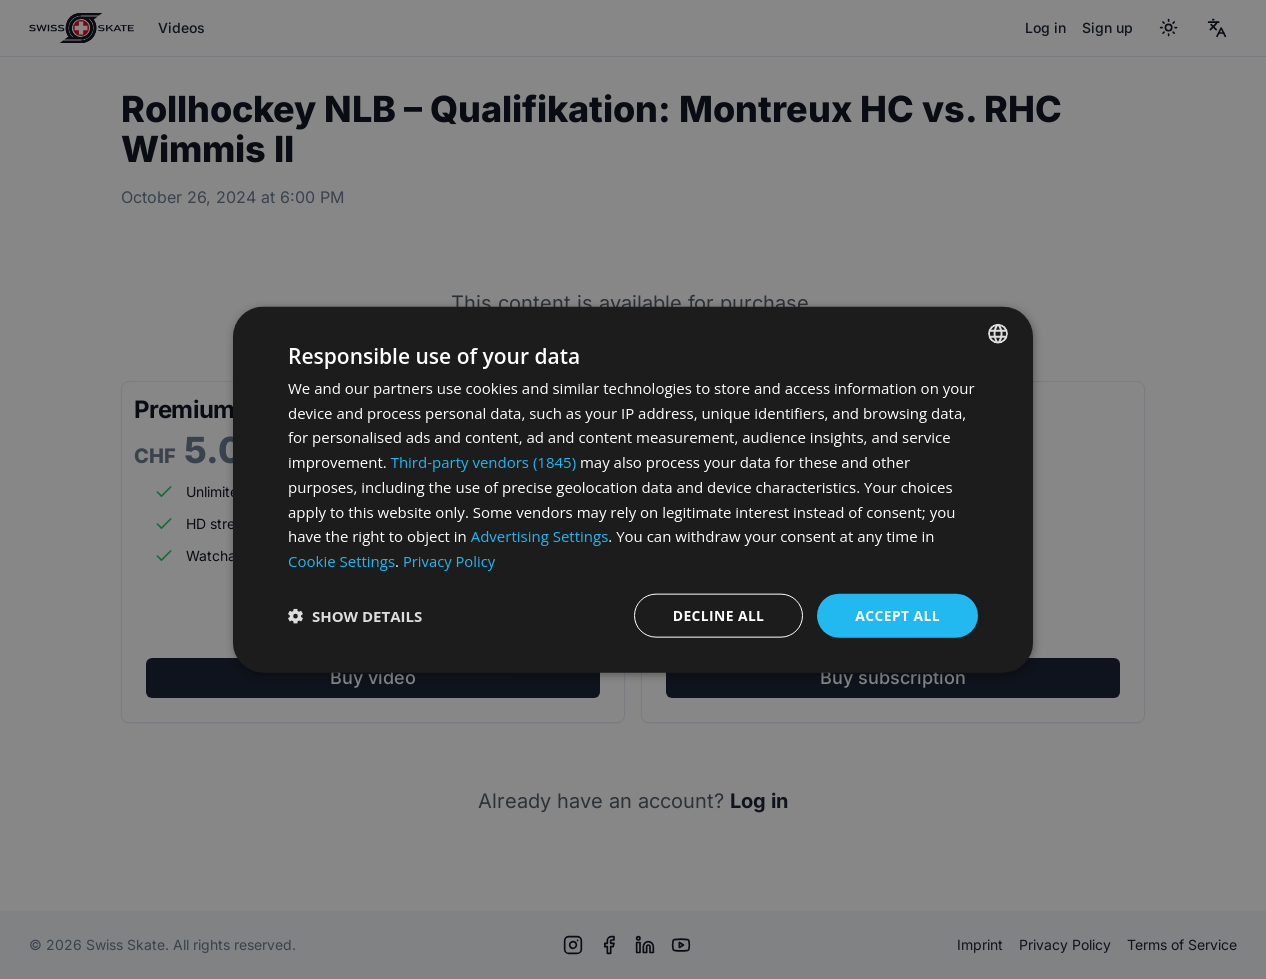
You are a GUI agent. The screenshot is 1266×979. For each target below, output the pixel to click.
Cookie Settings (341, 561)
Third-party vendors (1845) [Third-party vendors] (483, 462)
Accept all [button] (897, 614)
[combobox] (998, 333)
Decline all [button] (717, 614)
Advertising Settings (540, 536)
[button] (355, 616)
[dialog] (633, 489)
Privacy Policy (450, 561)
